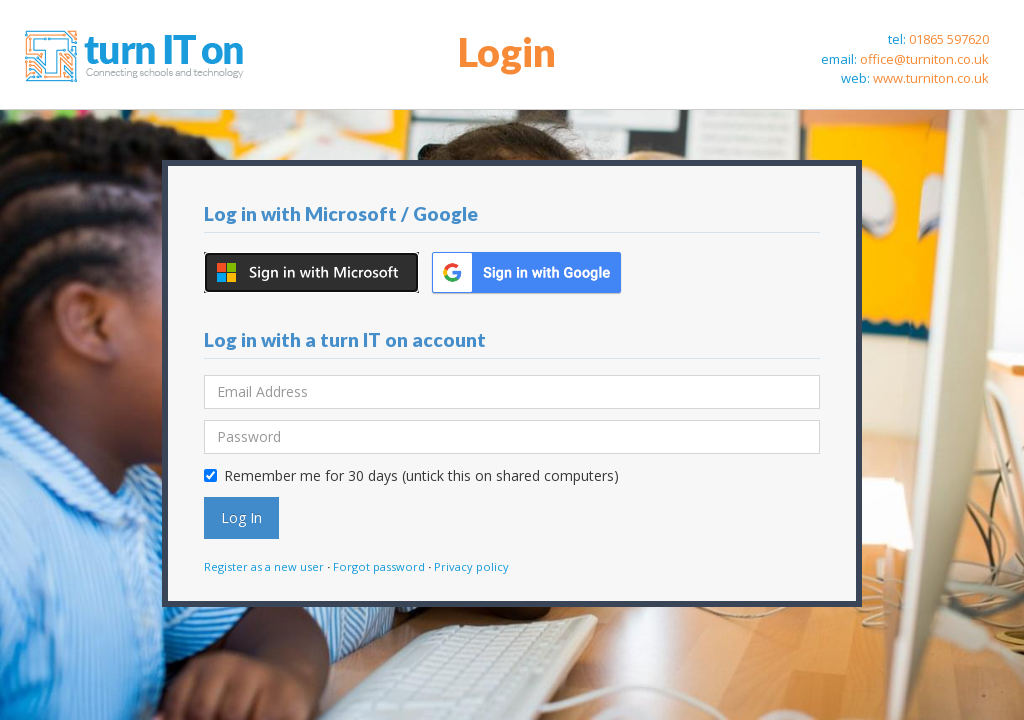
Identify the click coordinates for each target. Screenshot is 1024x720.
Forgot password (379, 566)
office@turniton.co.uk (924, 59)
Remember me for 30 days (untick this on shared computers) (411, 475)
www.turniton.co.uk (931, 78)
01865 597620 (949, 39)
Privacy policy (471, 566)
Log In (241, 517)
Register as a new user (264, 566)
